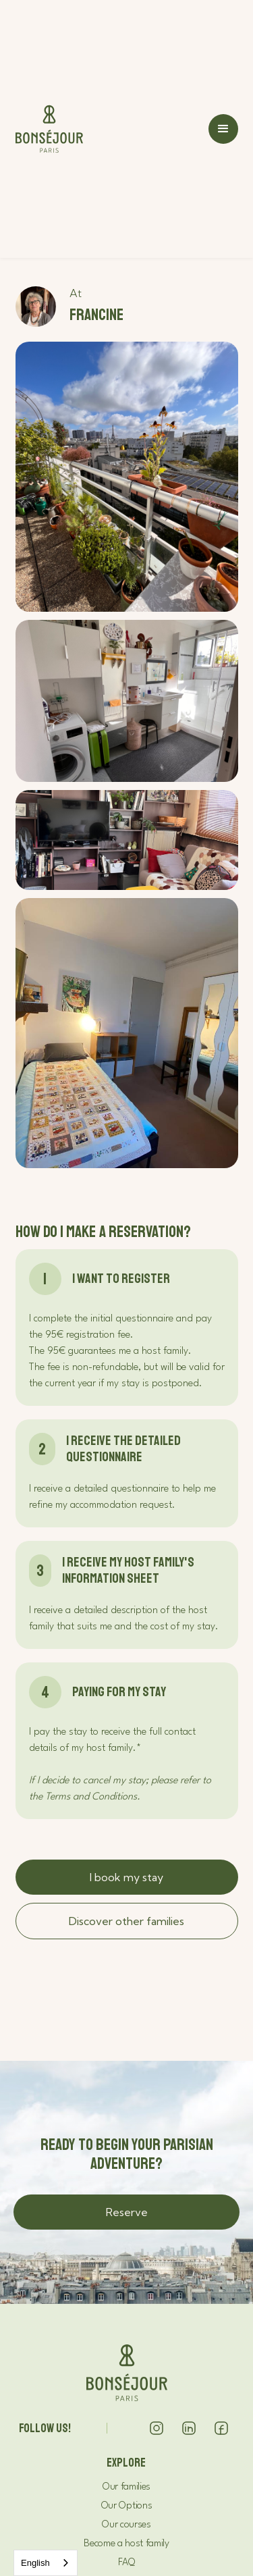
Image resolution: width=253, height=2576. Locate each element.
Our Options (126, 2506)
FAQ (126, 2563)
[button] (223, 129)
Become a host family (126, 2544)
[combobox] (45, 2563)
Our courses (126, 2525)
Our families (126, 2487)
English (35, 2563)
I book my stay (126, 1877)
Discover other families (126, 1921)
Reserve (127, 2212)
